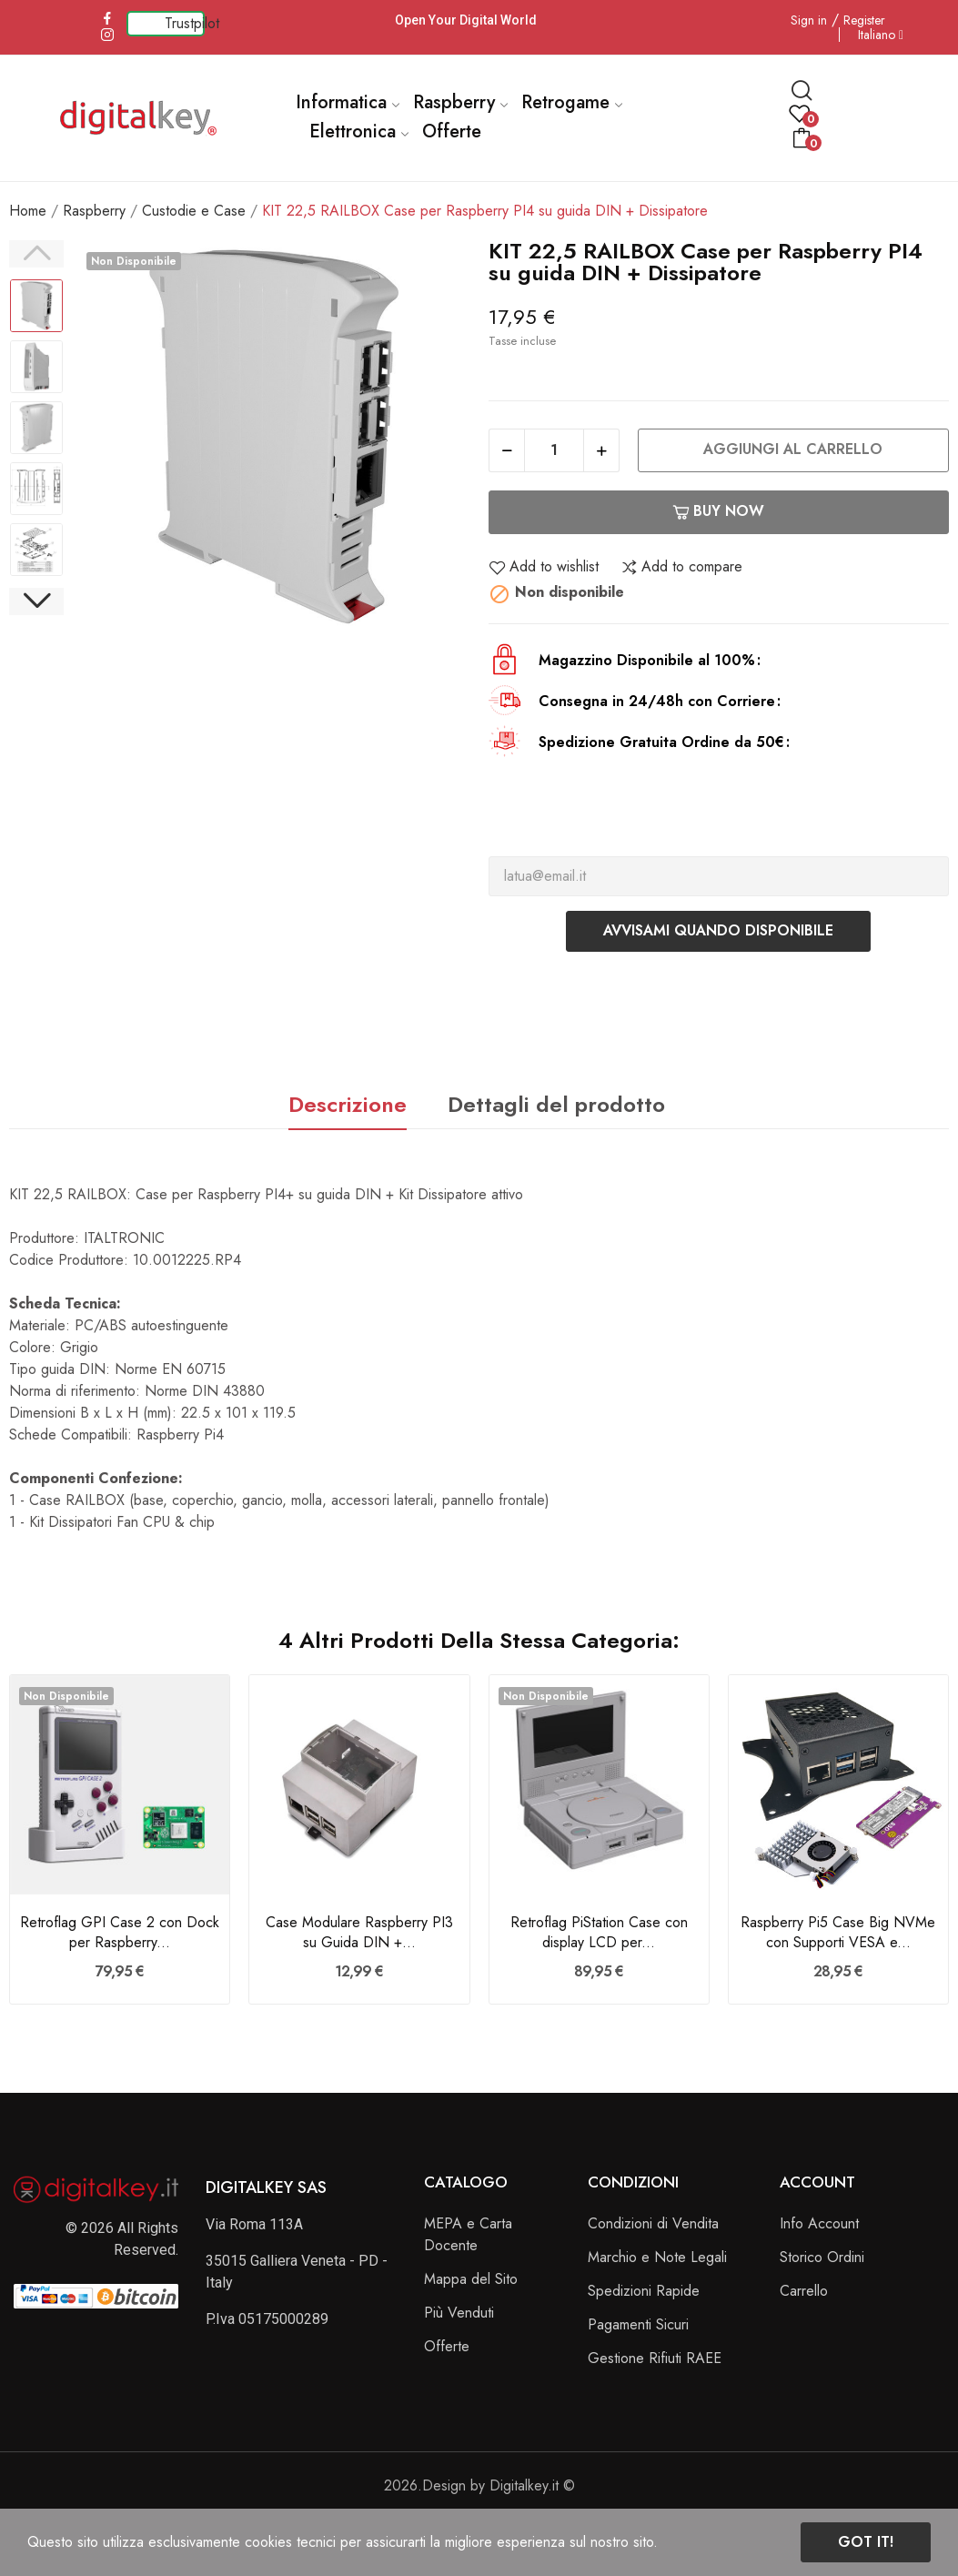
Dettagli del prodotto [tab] (556, 1104)
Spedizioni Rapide (644, 2290)
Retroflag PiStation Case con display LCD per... (599, 1933)
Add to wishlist (544, 567)
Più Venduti (459, 2312)
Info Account (819, 2223)
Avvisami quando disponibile (718, 930)
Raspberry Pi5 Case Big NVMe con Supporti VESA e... (838, 1933)
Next (36, 601)
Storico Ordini (822, 2257)
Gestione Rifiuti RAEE (654, 2358)
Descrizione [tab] (347, 1104)
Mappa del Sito (471, 2278)
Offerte (446, 2346)
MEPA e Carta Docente (468, 2234)
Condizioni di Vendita (653, 2223)
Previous (36, 254)
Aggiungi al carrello (792, 449)
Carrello (804, 2290)
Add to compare (681, 567)
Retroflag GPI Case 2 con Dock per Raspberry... (119, 1933)
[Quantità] (554, 450)
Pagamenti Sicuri (638, 2324)
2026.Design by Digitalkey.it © (479, 2485)
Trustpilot (192, 23)
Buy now (718, 510)
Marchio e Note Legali (657, 2257)
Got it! (865, 2541)
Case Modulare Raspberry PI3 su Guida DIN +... (359, 1933)
